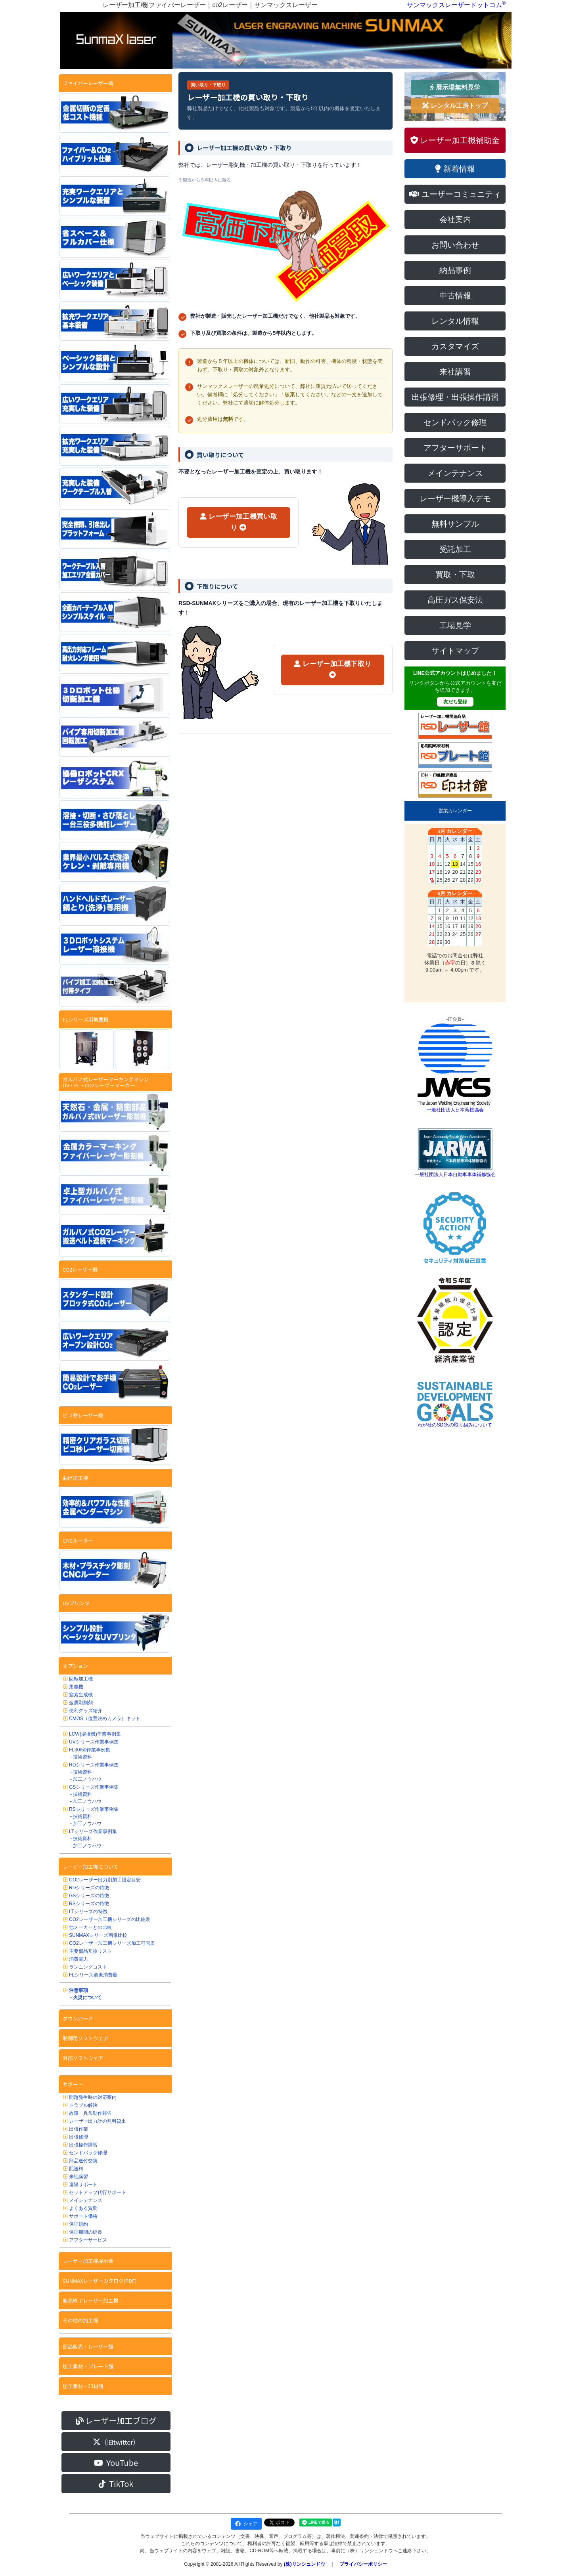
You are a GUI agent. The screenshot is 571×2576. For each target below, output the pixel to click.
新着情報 (455, 168)
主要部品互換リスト (90, 1951)
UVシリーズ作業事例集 (94, 1742)
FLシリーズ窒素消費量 (93, 1975)
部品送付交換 (83, 2161)
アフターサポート (455, 447)
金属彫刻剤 (81, 1702)
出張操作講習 (83, 2145)
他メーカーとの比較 (90, 1927)
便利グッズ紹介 (85, 1710)
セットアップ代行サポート (97, 2192)
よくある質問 (83, 2208)
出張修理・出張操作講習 (455, 397)
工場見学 (455, 625)
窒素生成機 (81, 1695)
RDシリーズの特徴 (89, 1887)
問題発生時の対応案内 (93, 2097)
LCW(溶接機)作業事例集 (95, 1734)
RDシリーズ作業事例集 (94, 1765)
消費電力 (78, 1959)
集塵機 (76, 1687)
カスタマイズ (455, 346)
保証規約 (78, 2224)
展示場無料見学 (455, 87)
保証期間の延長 (85, 2232)
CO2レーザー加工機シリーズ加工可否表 (112, 1943)
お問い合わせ (455, 245)
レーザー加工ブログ (116, 2420)
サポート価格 (83, 2216)
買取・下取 (455, 574)
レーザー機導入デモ (455, 498)
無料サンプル (455, 523)
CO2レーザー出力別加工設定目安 (105, 1880)
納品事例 (455, 270)
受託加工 (455, 549)
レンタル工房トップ (454, 105)
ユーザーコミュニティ (455, 194)
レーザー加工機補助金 (455, 140)
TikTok (116, 2483)
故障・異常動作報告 (90, 2113)
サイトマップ (455, 650)
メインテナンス (85, 2200)
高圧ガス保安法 (455, 600)
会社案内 (455, 219)
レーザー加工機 (238, 522)
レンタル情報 (455, 321)
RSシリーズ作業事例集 (94, 1809)
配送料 (76, 2168)
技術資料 (82, 1757)
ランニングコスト (88, 1967)
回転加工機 (81, 1679)
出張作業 (78, 2129)
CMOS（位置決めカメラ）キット (104, 1718)
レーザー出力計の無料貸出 (97, 2121)
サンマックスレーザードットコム (454, 5)
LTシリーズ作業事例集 (93, 1831)
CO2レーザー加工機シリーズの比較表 (109, 1919)
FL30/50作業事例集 (89, 1750)
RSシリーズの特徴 (89, 1903)
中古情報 (455, 295)
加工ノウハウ (87, 1779)
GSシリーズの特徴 (89, 1895)
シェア (246, 2524)
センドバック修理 (88, 2153)
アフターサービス (88, 2240)
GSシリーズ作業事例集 (94, 1787)
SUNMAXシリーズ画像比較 (98, 1935)
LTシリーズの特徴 (88, 1911)
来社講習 (78, 2176)
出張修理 (78, 2137)
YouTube (116, 2462)
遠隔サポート (83, 2184)
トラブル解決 (83, 2105)
